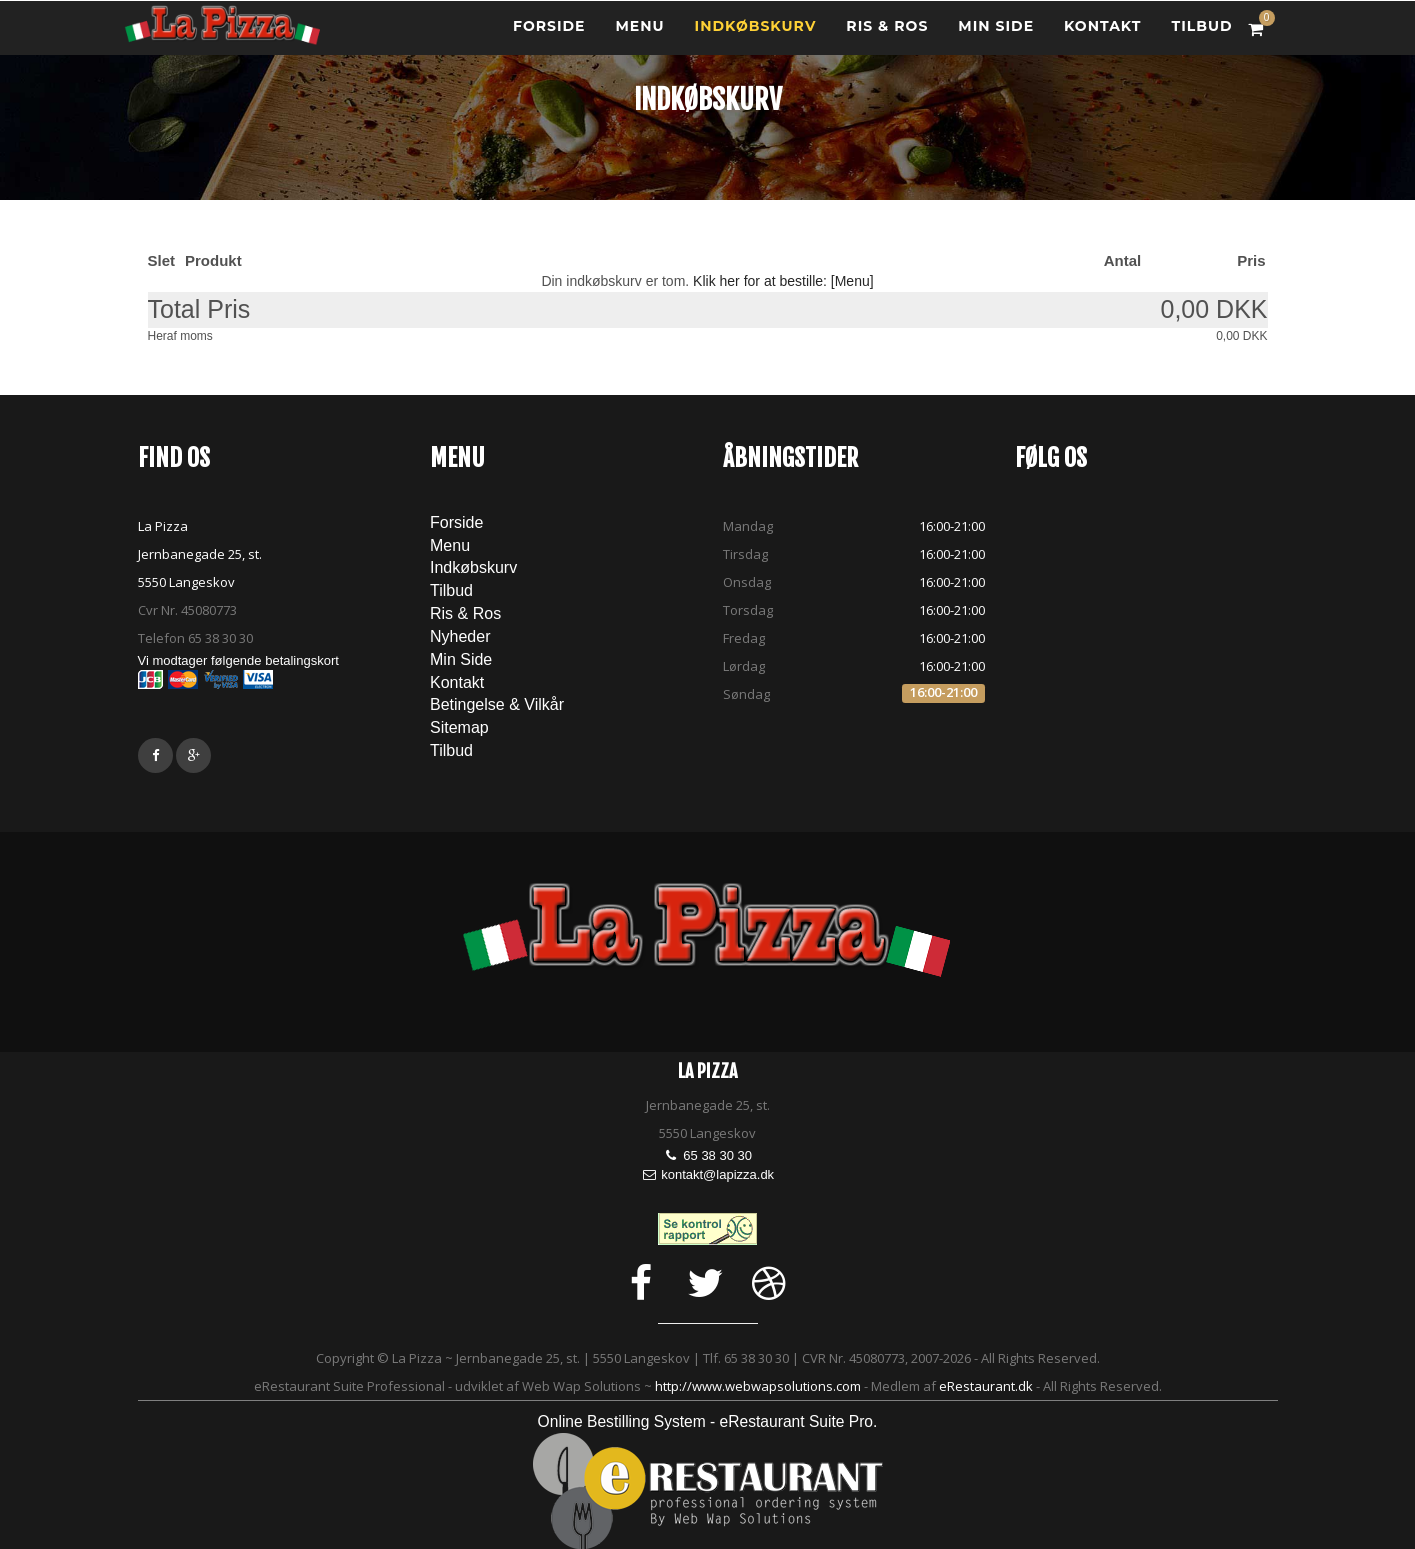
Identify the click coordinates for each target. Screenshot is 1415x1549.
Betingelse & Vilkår (497, 704)
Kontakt (1102, 35)
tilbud (1201, 35)
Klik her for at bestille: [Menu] (783, 281)
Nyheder (460, 636)
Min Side (996, 35)
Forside (549, 35)
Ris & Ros (887, 35)
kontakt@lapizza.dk (717, 1174)
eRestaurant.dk (986, 1386)
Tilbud (451, 590)
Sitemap (459, 727)
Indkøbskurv (756, 35)
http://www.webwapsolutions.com (758, 1386)
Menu (640, 35)
